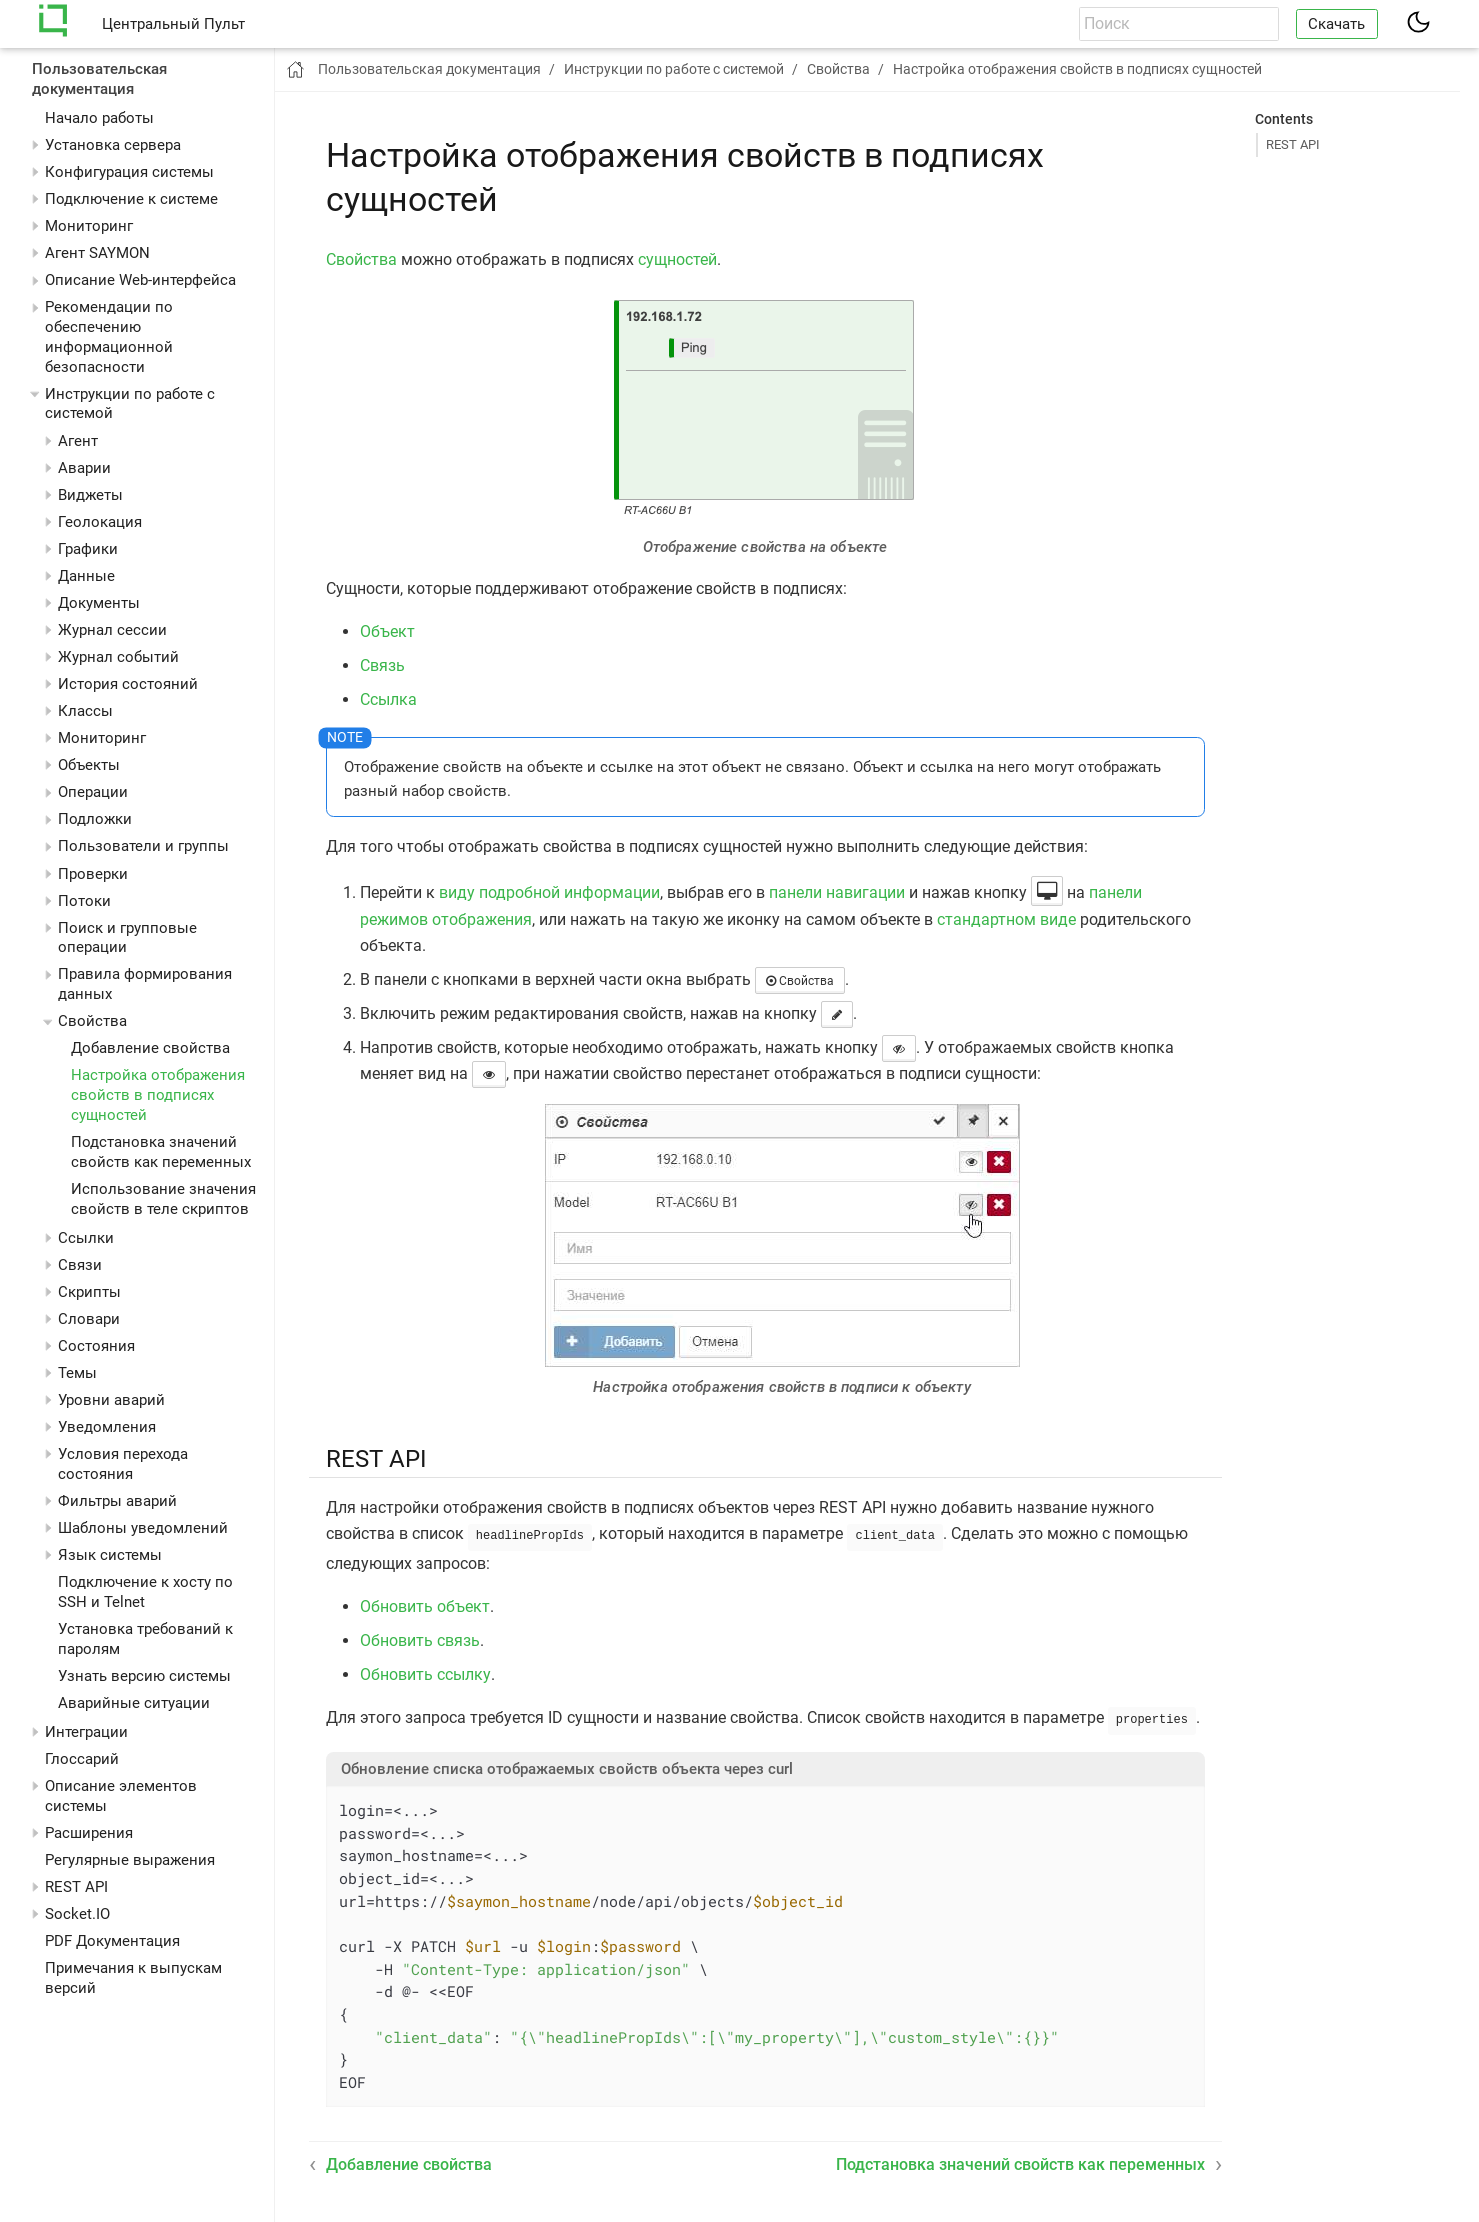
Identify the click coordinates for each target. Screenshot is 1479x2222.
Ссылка (388, 699)
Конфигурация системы (129, 172)
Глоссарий (82, 1759)
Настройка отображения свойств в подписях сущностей (158, 1095)
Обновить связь (420, 1638)
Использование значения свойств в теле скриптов (163, 1199)
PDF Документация (112, 1941)
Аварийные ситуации (134, 1703)
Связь (382, 665)
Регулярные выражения (130, 1860)
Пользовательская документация (99, 79)
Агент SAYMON (97, 253)
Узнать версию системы (144, 1676)
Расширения (89, 1833)
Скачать (1336, 24)
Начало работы (99, 118)
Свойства (361, 259)
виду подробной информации (549, 892)
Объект (387, 631)
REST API (76, 1887)
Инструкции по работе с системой (674, 69)
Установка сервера (113, 145)
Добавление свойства (150, 1048)
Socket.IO (77, 1914)
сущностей (677, 259)
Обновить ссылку (425, 1672)
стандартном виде (1006, 919)
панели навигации (837, 892)
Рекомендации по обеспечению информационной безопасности (109, 336)
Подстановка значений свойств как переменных (161, 1152)
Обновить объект (425, 1604)
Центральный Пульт (173, 24)
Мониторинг (89, 226)
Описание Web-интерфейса (140, 280)
